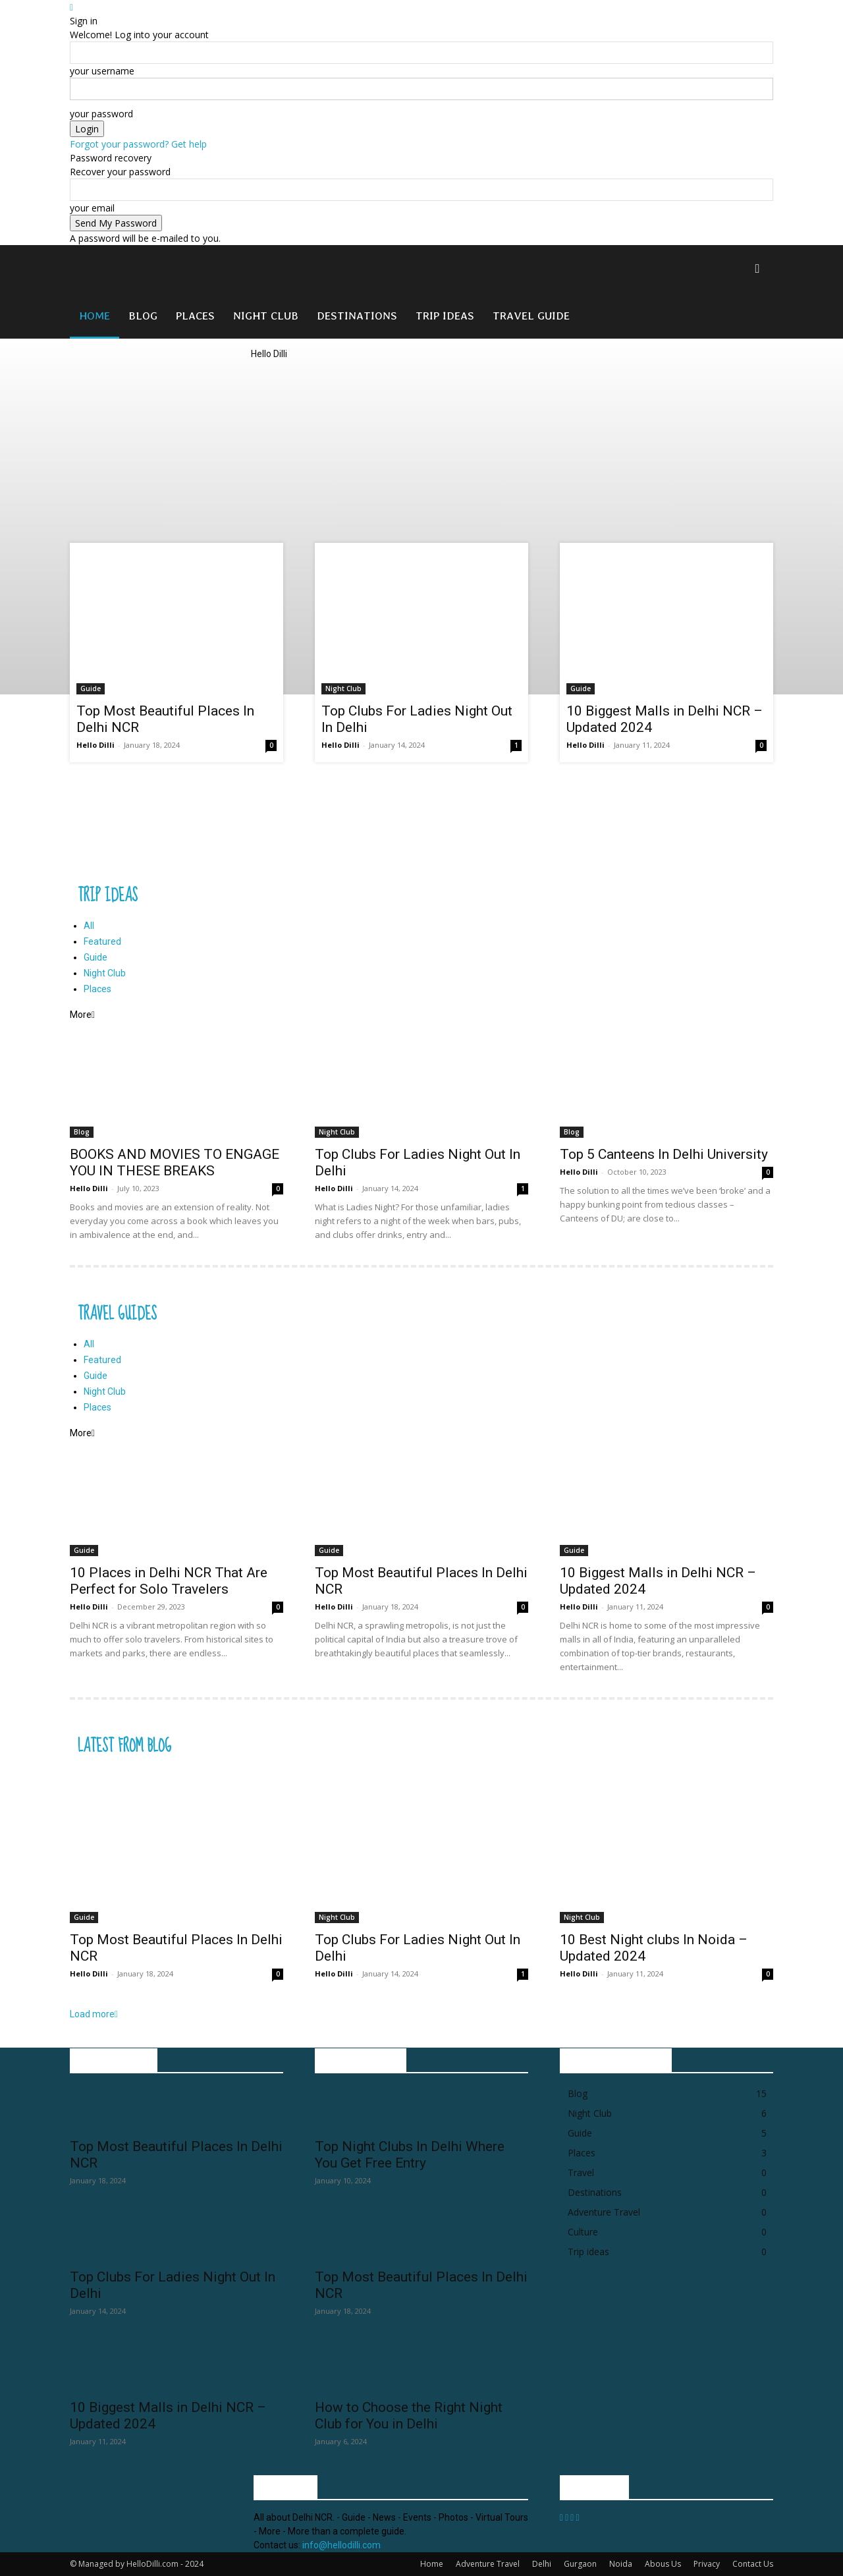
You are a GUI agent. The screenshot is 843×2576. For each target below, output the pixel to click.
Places (195, 315)
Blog (142, 315)
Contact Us (752, 2563)
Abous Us (663, 2563)
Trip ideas (445, 315)
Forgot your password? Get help (138, 144)
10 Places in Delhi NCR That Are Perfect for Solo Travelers (168, 1581)
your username (102, 71)
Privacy (706, 2563)
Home (94, 315)
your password (101, 113)
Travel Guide (531, 315)
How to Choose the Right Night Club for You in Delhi (409, 2415)
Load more (94, 2014)
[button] (757, 269)
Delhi (541, 2563)
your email (92, 208)
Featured (102, 941)
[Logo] (159, 288)
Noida (620, 2563)
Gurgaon (580, 2563)
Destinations (357, 315)
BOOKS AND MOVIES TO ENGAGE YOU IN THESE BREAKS (174, 1162)
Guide (90, 688)
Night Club (265, 315)
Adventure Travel (488, 2563)
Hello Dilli (95, 745)
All (89, 925)
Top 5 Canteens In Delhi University (664, 1154)
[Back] (71, 7)
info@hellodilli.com (341, 2545)
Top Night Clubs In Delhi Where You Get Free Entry (409, 2155)
